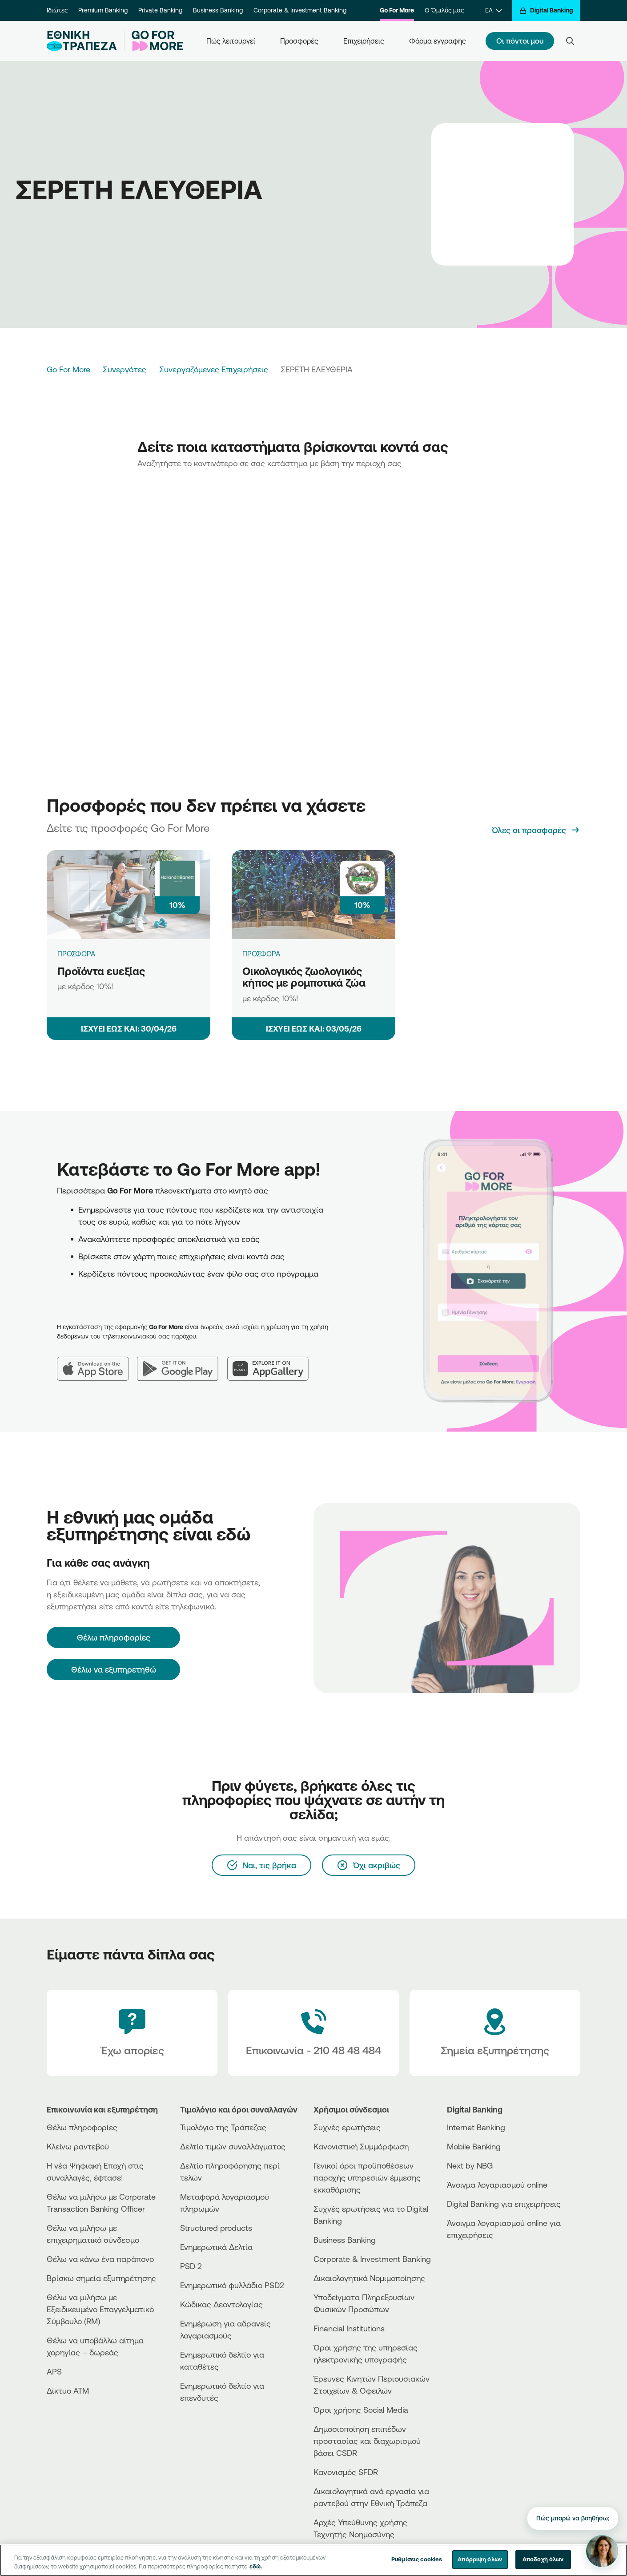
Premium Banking (103, 10)
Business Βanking (345, 2239)
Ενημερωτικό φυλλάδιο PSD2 (232, 2285)
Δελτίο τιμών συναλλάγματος (232, 2146)
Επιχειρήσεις (363, 41)
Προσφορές (299, 41)
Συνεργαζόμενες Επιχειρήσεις (213, 369)
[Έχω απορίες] (132, 2033)
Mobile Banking (474, 2146)
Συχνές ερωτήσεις (347, 2127)
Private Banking (160, 10)
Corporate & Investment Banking (299, 10)
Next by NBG (470, 2165)
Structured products (216, 2227)
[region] (313, 2560)
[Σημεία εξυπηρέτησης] (495, 2033)
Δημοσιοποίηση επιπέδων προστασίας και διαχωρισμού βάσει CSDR (367, 2440)
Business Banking (218, 10)
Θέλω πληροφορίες (82, 2127)
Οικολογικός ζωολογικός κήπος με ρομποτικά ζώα (304, 977)
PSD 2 (191, 2266)
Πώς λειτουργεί (230, 41)
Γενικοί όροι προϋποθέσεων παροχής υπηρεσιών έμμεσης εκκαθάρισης (367, 2177)
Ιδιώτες (57, 10)
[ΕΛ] (493, 10)
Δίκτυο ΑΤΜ (68, 2390)
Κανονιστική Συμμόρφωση (361, 2146)
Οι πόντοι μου (519, 40)
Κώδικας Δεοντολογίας (221, 2304)
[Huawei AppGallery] (272, 1361)
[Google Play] (182, 1361)
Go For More (397, 10)
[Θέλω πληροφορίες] (113, 1637)
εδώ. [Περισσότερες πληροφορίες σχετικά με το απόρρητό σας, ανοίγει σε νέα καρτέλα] (255, 2566)
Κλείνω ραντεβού (78, 2146)
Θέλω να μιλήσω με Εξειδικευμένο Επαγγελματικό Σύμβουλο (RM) (100, 2309)
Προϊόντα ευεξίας (101, 971)
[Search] (570, 41)
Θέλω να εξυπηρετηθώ (113, 1669)
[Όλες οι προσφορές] (536, 830)
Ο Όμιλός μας (444, 10)
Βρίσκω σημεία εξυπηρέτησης (101, 2278)
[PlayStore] (480, 2266)
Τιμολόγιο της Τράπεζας (223, 2127)
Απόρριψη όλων (480, 2559)
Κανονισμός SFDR (346, 2471)
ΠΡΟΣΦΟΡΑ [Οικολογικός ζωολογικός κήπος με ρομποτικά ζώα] (261, 954)
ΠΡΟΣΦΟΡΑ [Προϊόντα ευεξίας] (76, 954)
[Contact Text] (313, 2033)
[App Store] (97, 1361)
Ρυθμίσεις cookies (416, 2559)
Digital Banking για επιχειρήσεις (504, 2203)
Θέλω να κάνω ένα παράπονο (100, 2258)
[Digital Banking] (546, 10)
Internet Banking (476, 2127)
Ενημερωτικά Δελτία (216, 2246)
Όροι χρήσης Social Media (361, 2409)
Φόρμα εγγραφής (437, 41)
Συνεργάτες (124, 369)
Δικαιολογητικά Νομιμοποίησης (369, 2278)
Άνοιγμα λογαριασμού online (497, 2184)
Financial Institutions (349, 2328)
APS (54, 2371)
